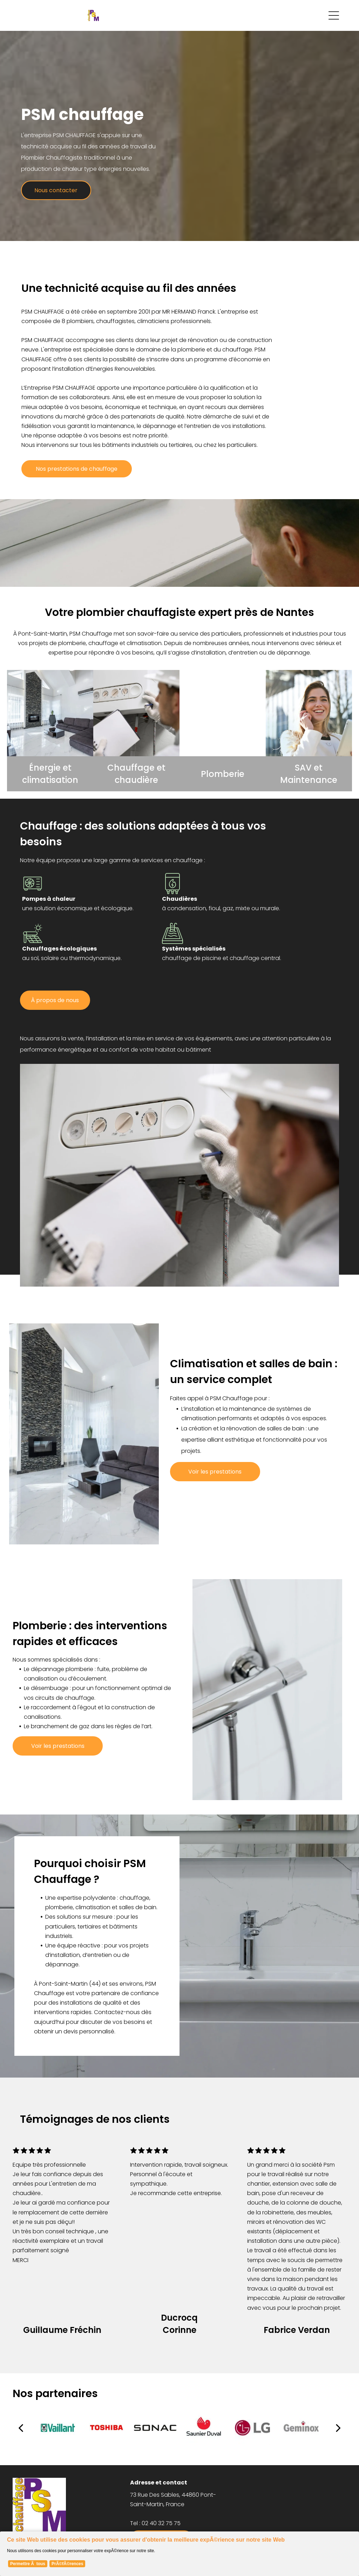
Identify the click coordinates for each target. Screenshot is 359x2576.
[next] (338, 2427)
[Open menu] (333, 15)
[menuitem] (296, 2478)
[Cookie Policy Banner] (179, 2550)
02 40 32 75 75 (161, 2523)
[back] (21, 2427)
